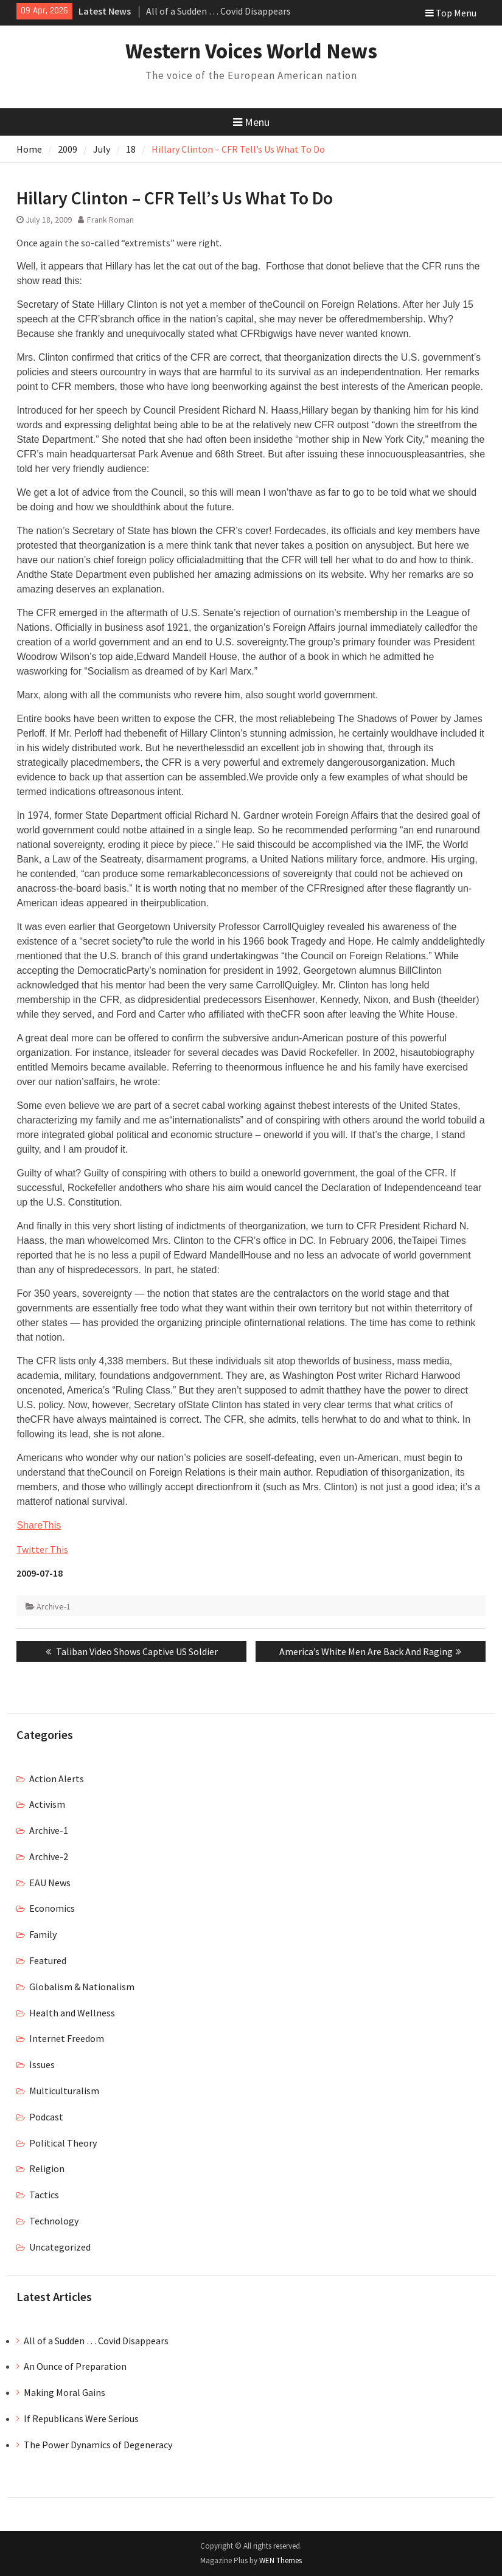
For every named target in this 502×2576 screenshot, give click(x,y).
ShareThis (38, 1525)
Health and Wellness (72, 2013)
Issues (42, 2064)
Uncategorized (60, 2247)
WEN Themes (280, 2560)
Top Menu (450, 13)
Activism (47, 1804)
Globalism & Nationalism (81, 1987)
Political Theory (63, 2143)
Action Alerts (56, 1778)
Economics (52, 1908)
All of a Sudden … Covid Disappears (218, 11)
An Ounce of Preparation (75, 2366)
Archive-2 (48, 1856)
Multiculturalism (64, 2091)
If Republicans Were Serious (81, 2418)
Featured (47, 1960)
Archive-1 (54, 1606)
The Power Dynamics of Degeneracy (98, 2445)
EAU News (50, 1882)
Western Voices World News (251, 51)
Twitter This (42, 1549)
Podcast (46, 2117)
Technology (53, 2221)
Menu (251, 122)
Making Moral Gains (64, 2392)
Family (43, 1934)
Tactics (44, 2195)
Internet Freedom (66, 2038)
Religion (46, 2168)
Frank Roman (110, 219)
